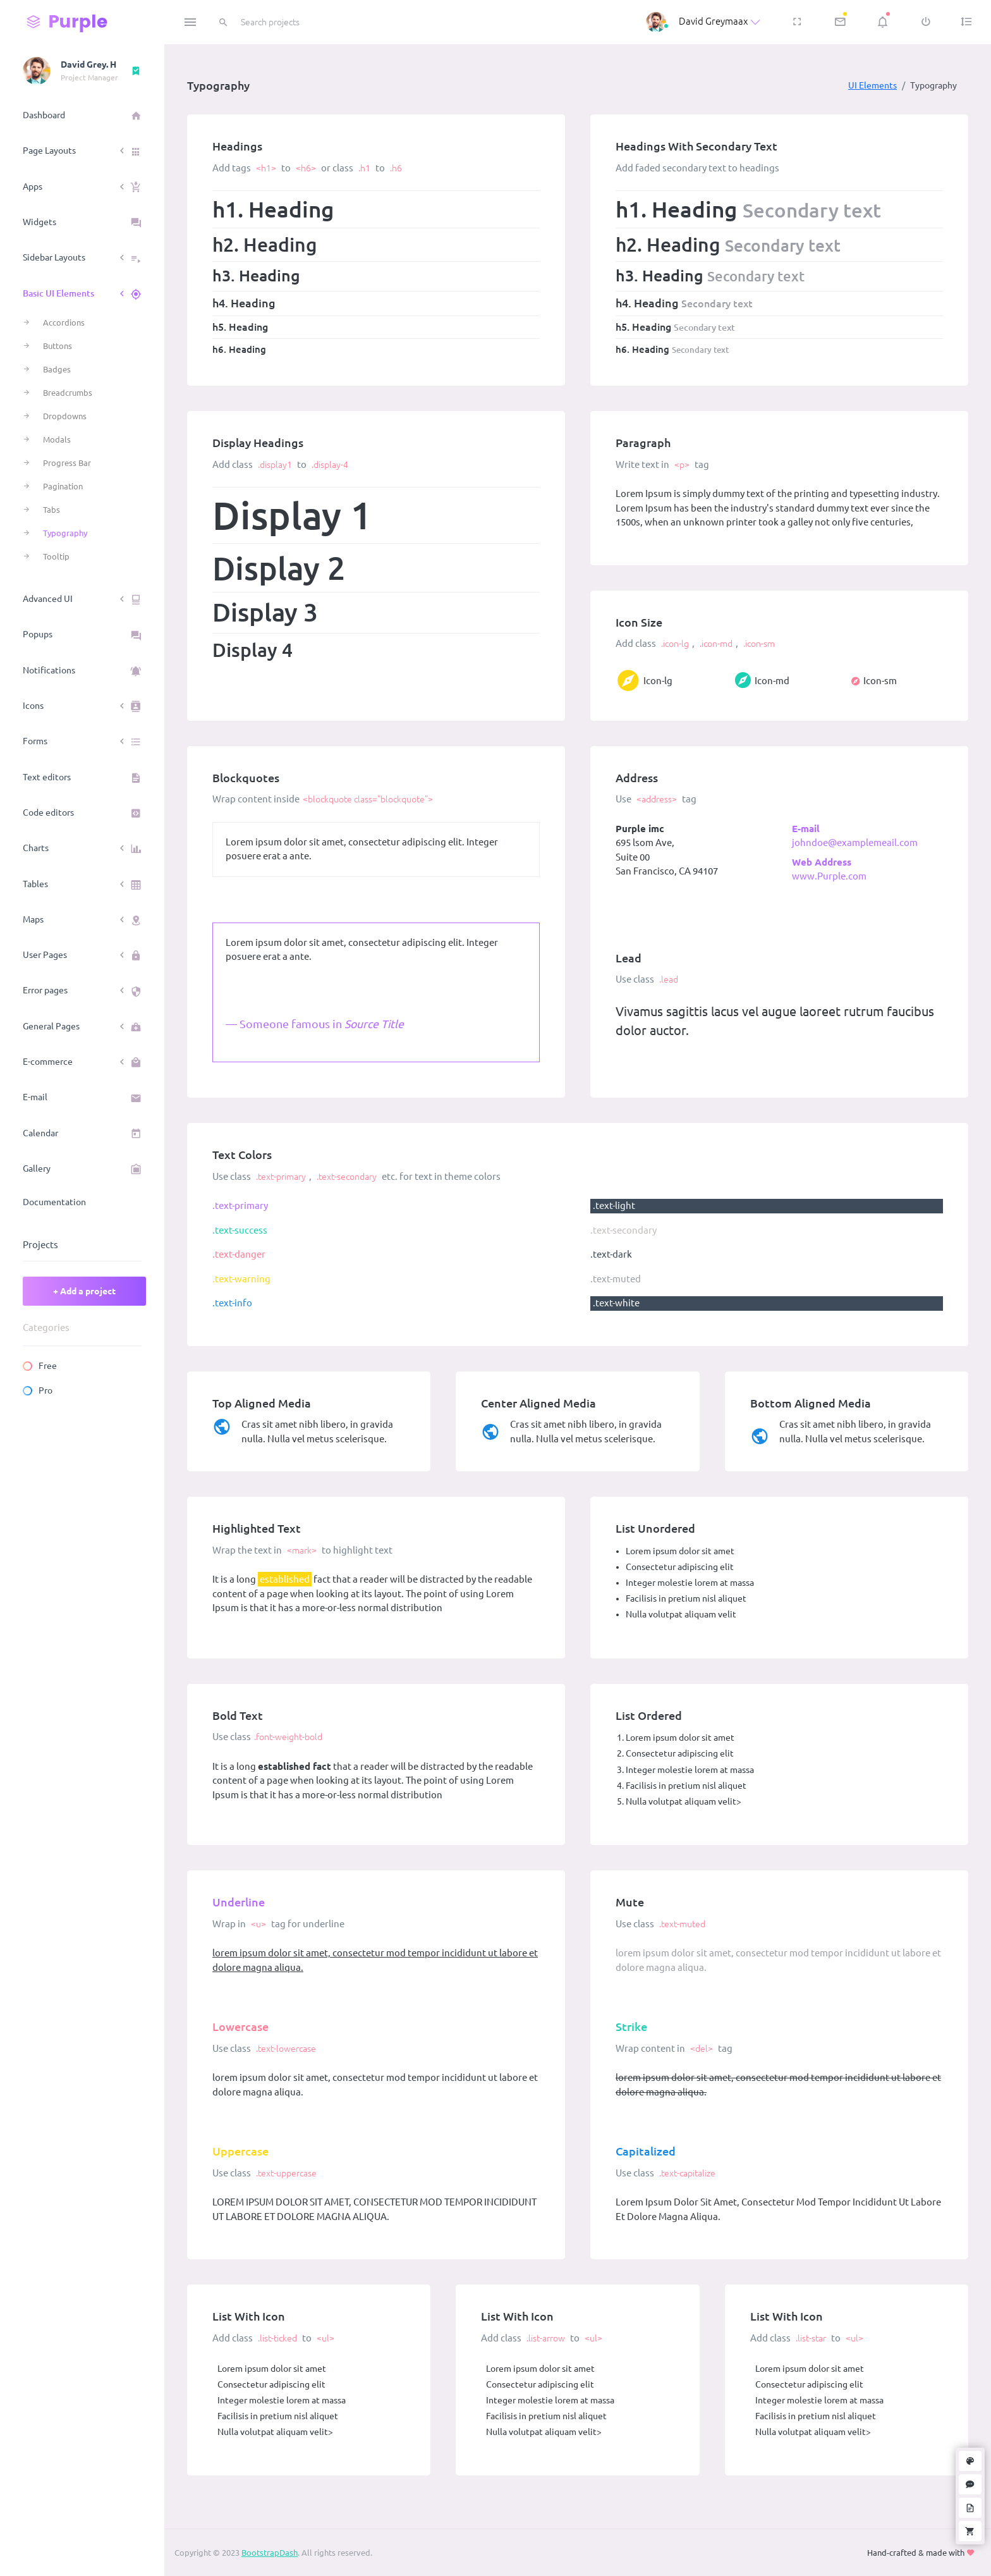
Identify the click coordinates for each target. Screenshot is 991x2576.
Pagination (63, 486)
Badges (57, 369)
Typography (65, 533)
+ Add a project (84, 1291)
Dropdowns (65, 416)
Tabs (51, 509)
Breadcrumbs (67, 392)
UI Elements (872, 85)
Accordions (64, 322)
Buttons (57, 345)
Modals (57, 439)
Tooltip (56, 556)
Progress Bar (67, 462)
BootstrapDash (269, 2552)
